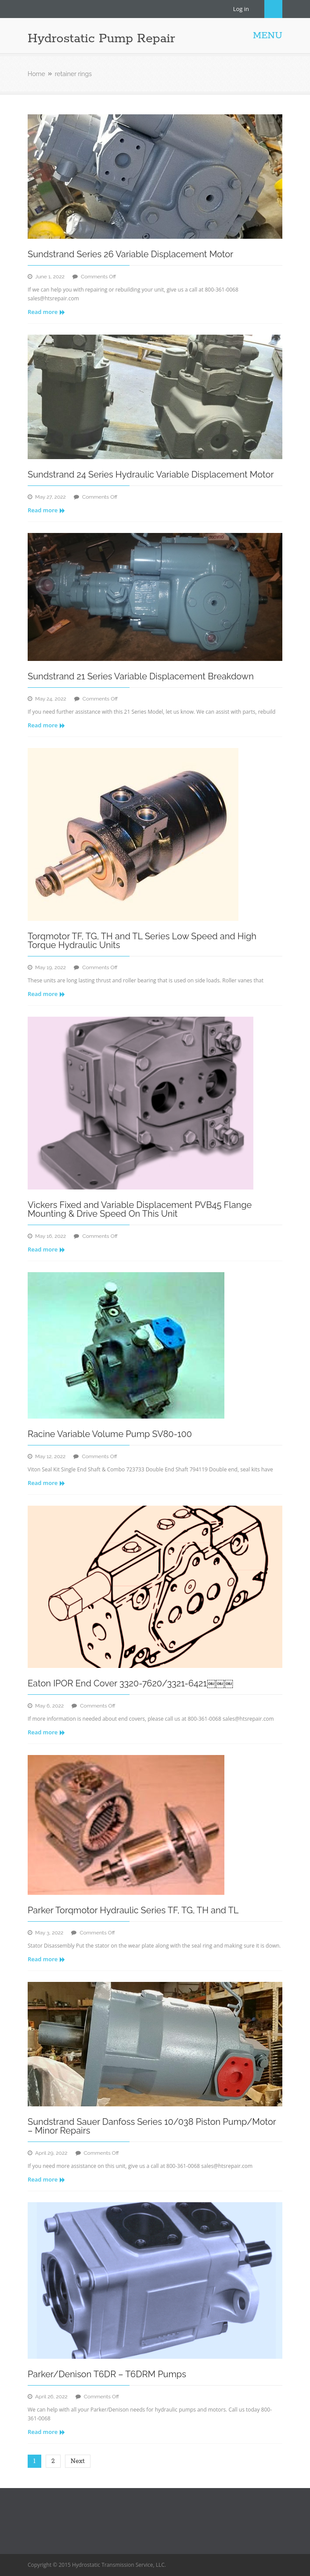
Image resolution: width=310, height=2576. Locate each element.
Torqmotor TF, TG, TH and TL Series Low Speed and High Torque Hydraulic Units (142, 940)
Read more (46, 312)
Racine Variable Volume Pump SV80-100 (110, 1434)
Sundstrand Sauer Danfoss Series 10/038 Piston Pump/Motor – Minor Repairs (152, 2126)
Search (273, 9)
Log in (241, 9)
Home (36, 73)
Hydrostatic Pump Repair (101, 38)
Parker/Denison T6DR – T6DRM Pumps (107, 2374)
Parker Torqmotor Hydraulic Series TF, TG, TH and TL (133, 1910)
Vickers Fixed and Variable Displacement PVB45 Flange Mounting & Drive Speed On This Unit (140, 1209)
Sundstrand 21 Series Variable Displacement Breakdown (141, 676)
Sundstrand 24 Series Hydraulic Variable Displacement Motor (151, 474)
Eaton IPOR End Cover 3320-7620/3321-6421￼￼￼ (130, 1683)
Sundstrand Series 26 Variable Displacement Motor (130, 254)
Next (78, 2461)
